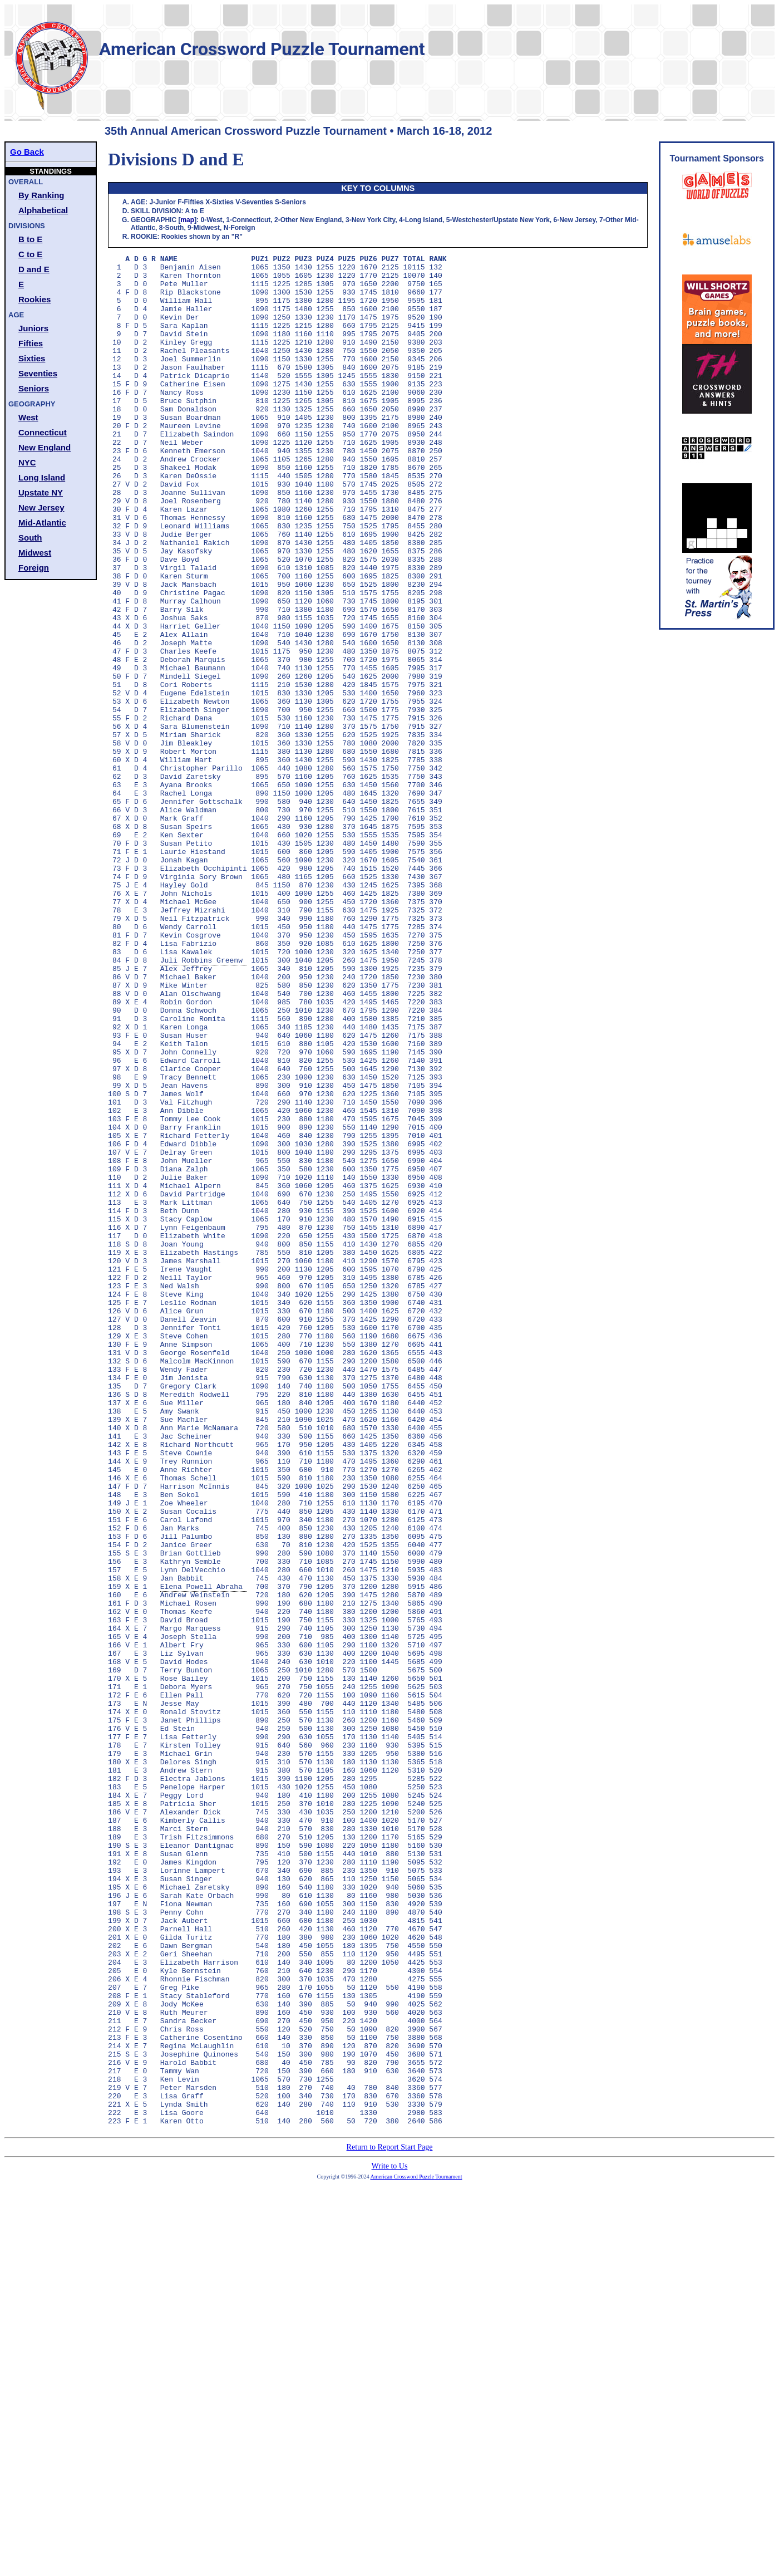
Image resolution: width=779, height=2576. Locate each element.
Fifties (30, 343)
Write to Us (390, 2540)
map (187, 220)
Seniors (33, 388)
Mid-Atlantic (42, 522)
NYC (27, 462)
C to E (30, 254)
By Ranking (41, 195)
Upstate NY (40, 492)
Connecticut (42, 432)
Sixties (31, 358)
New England (44, 447)
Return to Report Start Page (390, 2521)
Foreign (33, 567)
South (30, 537)
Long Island (41, 477)
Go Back (27, 151)
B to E (30, 239)
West (28, 417)
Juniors (33, 328)
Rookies (34, 299)
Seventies (37, 373)
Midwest (34, 552)
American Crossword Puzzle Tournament (416, 2551)
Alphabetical (43, 210)
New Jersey (41, 507)
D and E (34, 269)
